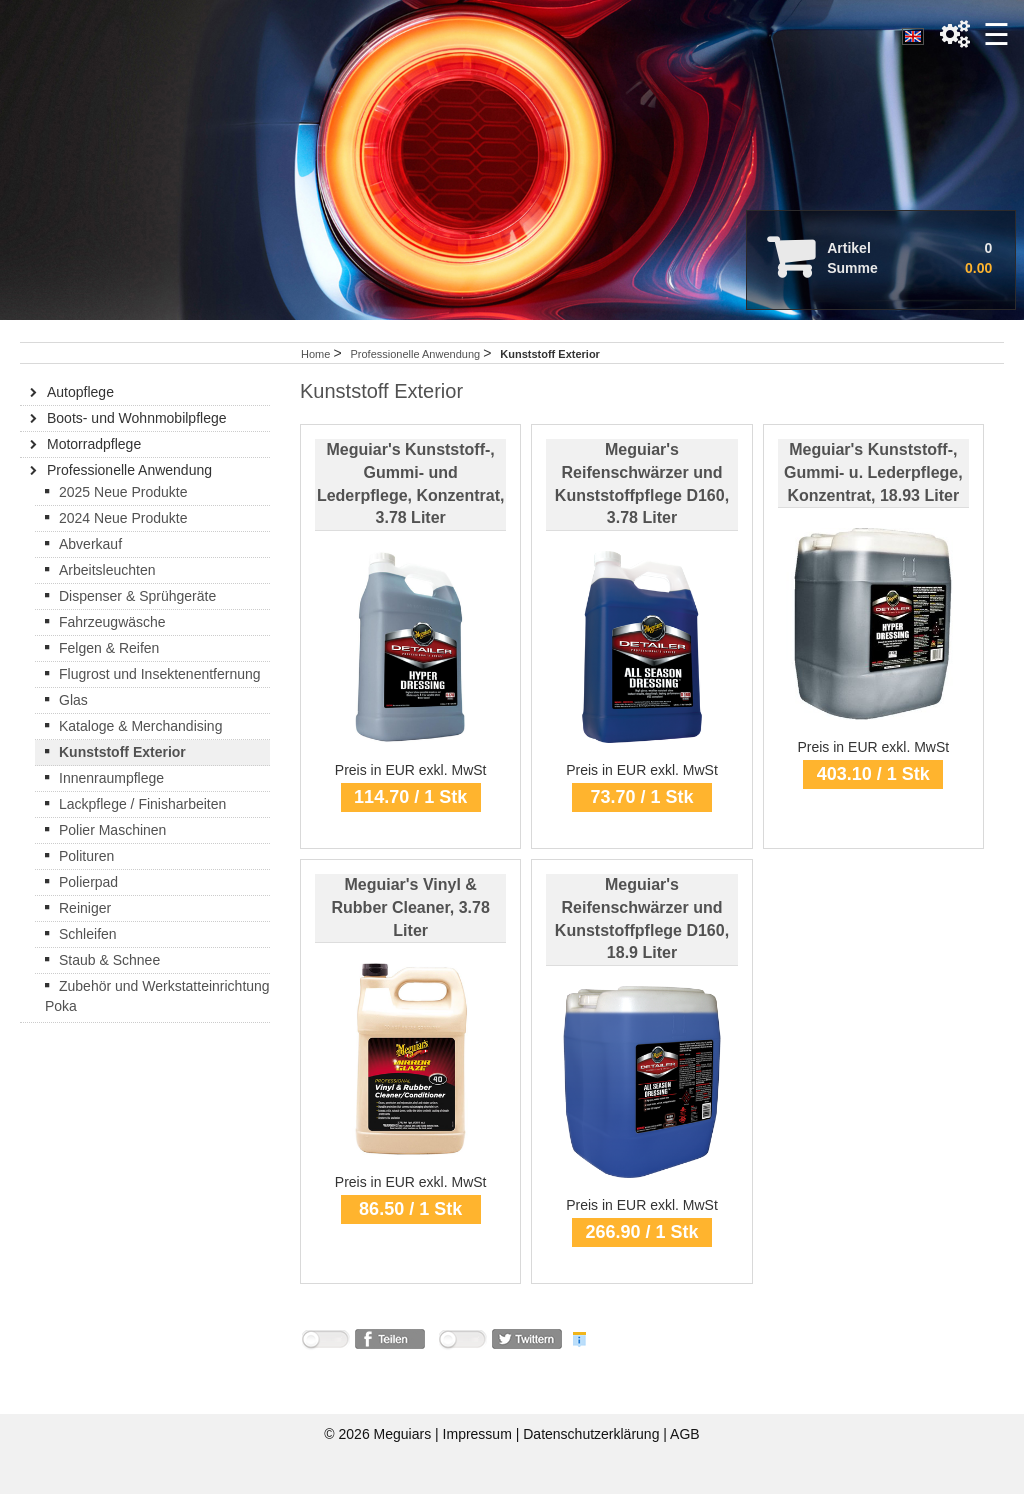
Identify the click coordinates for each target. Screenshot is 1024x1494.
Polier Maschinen (112, 830)
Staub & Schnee (109, 960)
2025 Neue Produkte (123, 492)
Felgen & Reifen (109, 648)
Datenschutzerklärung (593, 1434)
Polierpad (88, 882)
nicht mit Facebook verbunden (325, 1342)
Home (315, 354)
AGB (685, 1434)
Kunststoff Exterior (122, 752)
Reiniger (85, 908)
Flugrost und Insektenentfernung (160, 674)
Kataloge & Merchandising (140, 726)
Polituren (86, 856)
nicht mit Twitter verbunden (462, 1342)
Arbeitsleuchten (107, 570)
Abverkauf (90, 544)
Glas (73, 700)
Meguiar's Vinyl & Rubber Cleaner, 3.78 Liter (411, 907)
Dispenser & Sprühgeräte (137, 596)
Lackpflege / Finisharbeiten (142, 804)
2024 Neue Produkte (123, 518)
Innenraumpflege (111, 778)
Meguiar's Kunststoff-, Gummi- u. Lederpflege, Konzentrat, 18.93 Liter (873, 472)
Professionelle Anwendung (416, 354)
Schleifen (88, 934)
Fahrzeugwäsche (112, 622)
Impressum (479, 1434)
